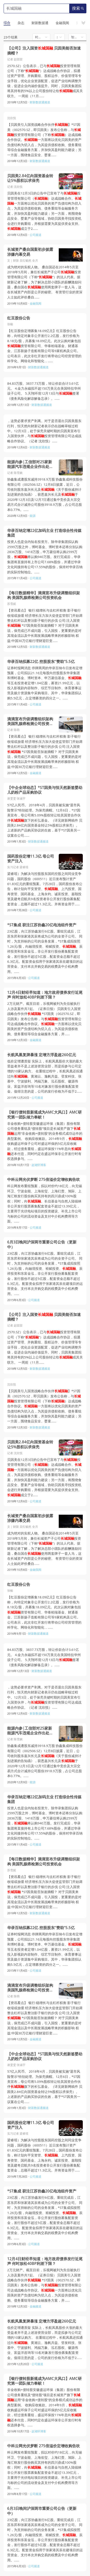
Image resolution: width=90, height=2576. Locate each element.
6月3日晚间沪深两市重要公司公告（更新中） (42, 1244)
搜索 (78, 8)
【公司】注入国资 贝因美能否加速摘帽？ (44, 50)
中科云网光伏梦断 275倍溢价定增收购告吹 (43, 1179)
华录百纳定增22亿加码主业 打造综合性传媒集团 (44, 533)
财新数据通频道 (40, 102)
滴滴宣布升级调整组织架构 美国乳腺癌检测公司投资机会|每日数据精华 (30, 721)
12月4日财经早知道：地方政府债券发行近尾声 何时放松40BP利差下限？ (45, 995)
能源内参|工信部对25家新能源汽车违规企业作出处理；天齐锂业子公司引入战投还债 (30, 464)
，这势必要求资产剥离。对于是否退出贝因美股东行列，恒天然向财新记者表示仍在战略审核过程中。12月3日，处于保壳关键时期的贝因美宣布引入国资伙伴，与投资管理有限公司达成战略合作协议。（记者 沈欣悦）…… (44, 430)
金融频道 (35, 773)
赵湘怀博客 (39, 1165)
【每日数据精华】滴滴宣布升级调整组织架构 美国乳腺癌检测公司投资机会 (43, 595)
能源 (33, 516)
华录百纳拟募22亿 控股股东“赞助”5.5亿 (41, 661)
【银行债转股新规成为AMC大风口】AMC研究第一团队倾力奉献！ (44, 1114)
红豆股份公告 (18, 318)
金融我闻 (35, 303)
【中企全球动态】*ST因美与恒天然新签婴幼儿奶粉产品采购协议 (44, 790)
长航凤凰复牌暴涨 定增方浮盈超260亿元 (41, 1054)
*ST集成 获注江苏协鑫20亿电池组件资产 (41, 924)
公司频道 (35, 235)
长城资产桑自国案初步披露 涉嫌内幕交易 (30, 252)
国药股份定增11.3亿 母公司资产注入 (30, 858)
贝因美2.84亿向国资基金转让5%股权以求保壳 (30, 178)
